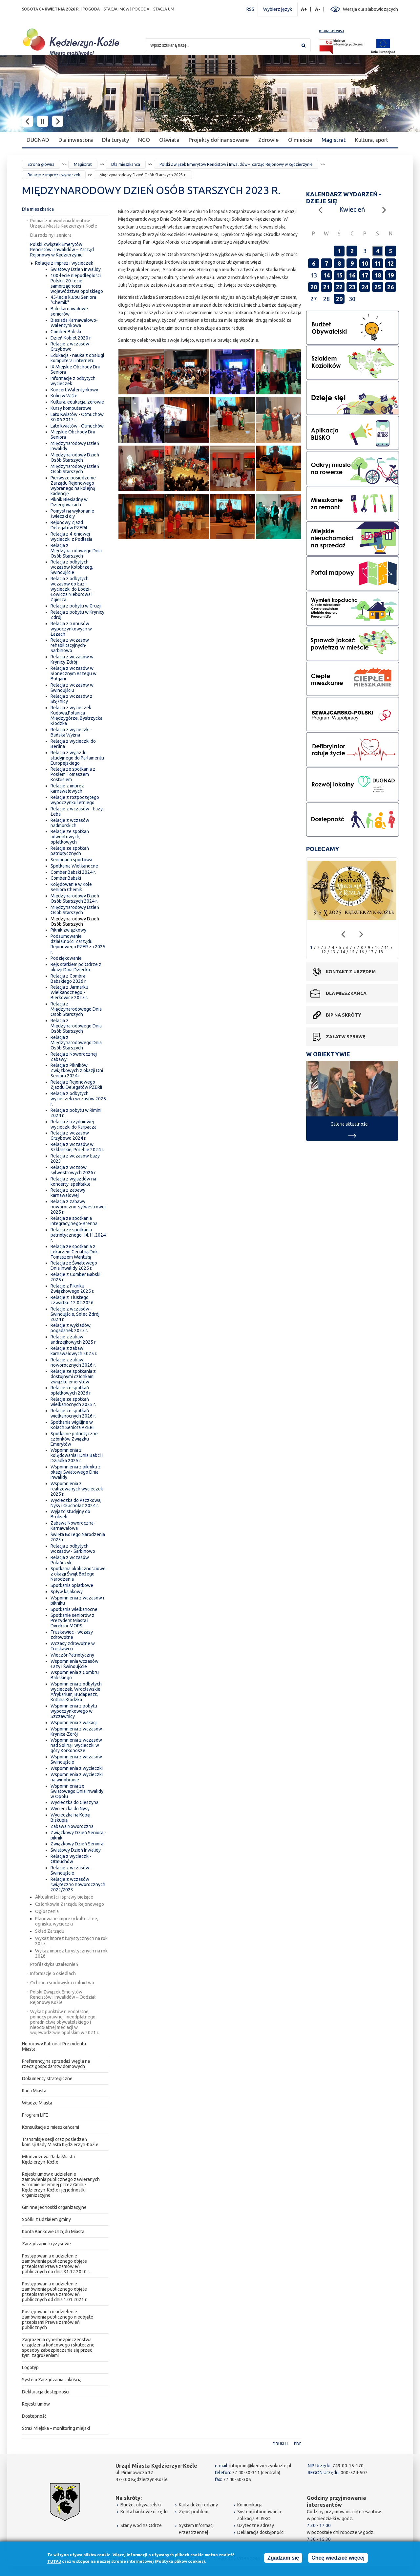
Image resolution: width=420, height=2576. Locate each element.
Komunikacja (249, 2504)
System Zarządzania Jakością (51, 2379)
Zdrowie (268, 140)
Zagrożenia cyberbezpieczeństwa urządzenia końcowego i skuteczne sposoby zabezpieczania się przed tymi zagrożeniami (58, 2347)
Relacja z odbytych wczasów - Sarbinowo (73, 1548)
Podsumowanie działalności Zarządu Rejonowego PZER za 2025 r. (78, 944)
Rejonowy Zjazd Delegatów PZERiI (69, 525)
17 (365, 275)
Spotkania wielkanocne (74, 1609)
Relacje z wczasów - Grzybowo (71, 346)
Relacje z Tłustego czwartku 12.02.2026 (72, 1300)
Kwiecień (352, 209)
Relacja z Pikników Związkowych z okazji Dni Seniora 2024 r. (77, 1070)
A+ (304, 9)
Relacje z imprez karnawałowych (67, 788)
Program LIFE (35, 2115)
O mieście (300, 140)
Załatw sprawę (345, 1036)
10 (365, 263)
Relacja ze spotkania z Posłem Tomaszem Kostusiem (73, 774)
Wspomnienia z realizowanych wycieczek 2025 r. (77, 1489)
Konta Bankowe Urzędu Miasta (53, 2231)
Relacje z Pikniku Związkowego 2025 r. (72, 1288)
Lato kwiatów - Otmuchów (77, 426)
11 (377, 263)
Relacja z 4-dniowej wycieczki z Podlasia (71, 536)
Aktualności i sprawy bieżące (64, 1897)
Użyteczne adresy (255, 2525)
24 (365, 287)
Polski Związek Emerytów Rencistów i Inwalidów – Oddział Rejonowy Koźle (62, 1997)
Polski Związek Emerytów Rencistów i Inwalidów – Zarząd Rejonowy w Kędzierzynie (236, 164)
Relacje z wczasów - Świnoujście (71, 1870)
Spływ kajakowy (67, 1591)
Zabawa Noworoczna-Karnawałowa (73, 1525)
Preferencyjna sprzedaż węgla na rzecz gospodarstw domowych (56, 2064)
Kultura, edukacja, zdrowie (77, 402)
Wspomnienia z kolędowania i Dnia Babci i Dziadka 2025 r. (77, 1455)
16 (352, 275)
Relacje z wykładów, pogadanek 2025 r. (71, 1328)
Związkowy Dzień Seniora (77, 1843)
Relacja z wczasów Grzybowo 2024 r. (70, 1135)
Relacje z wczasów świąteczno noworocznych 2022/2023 (78, 1884)
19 (390, 275)
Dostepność (34, 2416)
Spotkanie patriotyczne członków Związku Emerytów (74, 1439)
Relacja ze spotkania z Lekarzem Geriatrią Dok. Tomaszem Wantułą (75, 1252)
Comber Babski (66, 331)
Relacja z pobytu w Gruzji (76, 605)
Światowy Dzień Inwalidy (76, 269)
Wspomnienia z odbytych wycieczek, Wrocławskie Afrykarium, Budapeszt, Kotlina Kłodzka (76, 1691)
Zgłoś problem (193, 2511)
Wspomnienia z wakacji (74, 1722)
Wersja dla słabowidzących (370, 9)
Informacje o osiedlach (53, 1973)
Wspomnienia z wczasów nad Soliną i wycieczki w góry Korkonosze (76, 1745)
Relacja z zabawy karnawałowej (68, 1192)
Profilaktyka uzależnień (54, 1964)
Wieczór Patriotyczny (72, 1655)
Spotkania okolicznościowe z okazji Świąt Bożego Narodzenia (78, 1574)
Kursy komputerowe (71, 408)
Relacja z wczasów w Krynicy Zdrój (72, 659)
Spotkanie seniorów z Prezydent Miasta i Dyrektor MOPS (72, 1620)
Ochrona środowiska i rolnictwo (62, 1982)
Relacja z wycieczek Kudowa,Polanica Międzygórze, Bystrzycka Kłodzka (76, 715)
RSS (250, 9)
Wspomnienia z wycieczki (77, 1768)
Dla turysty (115, 140)
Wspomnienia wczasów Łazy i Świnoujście (74, 1664)
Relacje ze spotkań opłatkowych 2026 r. (71, 1390)
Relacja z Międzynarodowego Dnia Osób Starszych (76, 551)
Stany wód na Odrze (141, 2525)
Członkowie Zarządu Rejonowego (69, 1904)
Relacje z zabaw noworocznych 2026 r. (73, 1362)
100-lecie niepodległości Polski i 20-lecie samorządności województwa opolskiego (77, 283)
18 (377, 275)
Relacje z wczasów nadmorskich (70, 823)
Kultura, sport (371, 140)
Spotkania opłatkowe (72, 1585)
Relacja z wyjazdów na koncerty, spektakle (73, 1181)
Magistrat (334, 140)
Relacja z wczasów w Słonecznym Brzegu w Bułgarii (73, 673)
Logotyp (30, 2367)
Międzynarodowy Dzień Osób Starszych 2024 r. (75, 898)
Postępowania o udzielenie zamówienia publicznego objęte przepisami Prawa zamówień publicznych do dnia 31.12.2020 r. (56, 2263)
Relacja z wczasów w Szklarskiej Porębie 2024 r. (77, 1147)
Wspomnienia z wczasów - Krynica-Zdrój (78, 1731)
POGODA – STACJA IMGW (106, 9)
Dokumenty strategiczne (47, 2078)
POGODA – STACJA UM (153, 9)
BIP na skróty (343, 1015)
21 (326, 287)
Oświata (169, 140)
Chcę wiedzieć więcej (338, 2558)
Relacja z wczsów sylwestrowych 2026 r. (73, 1170)
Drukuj (280, 2444)
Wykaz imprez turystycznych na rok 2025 (71, 1941)
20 (313, 287)
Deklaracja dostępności (45, 2391)
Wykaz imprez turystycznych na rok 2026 (71, 1953)
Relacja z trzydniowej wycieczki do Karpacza (73, 1124)
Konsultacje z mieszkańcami (50, 2127)
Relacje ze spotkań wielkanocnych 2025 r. (73, 1402)
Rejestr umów (36, 2404)
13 (333, 952)
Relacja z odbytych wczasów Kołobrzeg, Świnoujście (72, 567)
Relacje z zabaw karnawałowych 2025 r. (74, 1351)
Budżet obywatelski (140, 2504)
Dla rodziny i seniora (51, 235)
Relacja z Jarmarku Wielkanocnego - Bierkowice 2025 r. (69, 992)
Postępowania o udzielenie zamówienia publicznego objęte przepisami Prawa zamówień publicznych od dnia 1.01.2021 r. (54, 2291)
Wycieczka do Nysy (70, 1808)
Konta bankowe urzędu (144, 2511)
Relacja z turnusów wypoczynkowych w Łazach (71, 629)
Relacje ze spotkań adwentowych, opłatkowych (70, 837)
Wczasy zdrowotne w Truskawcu (73, 1646)
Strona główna (41, 164)
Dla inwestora (75, 140)
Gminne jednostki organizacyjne (54, 2207)
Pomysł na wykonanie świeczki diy (72, 513)
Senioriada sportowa (71, 859)
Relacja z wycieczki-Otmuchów (71, 1859)
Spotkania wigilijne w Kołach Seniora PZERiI (72, 1425)
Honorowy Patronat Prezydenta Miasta (54, 2046)
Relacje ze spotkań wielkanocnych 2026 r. (73, 1413)
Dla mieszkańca (125, 164)
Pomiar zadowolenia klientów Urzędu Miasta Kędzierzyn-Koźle (63, 223)
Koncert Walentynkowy (74, 389)
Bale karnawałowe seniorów (69, 311)
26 (390, 287)
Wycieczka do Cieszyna (74, 1802)
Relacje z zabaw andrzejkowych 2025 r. (73, 1339)
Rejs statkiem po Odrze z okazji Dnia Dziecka (76, 967)
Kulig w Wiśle (64, 395)
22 (339, 287)
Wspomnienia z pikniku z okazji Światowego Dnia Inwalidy (76, 1472)
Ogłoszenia (47, 1911)
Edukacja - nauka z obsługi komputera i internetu (77, 358)
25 (377, 287)
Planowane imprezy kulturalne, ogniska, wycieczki (66, 1921)
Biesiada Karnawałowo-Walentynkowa (74, 323)
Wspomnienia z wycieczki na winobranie (77, 1777)
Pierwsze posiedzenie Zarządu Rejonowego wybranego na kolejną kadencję (73, 485)
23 (352, 287)
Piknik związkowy (68, 930)
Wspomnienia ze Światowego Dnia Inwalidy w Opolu (77, 1791)
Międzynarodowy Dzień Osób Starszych (75, 457)
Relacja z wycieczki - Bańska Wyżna (71, 732)
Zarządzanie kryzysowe (46, 2243)
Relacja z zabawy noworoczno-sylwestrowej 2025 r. (78, 1207)
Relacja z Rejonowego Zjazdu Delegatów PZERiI (76, 1084)
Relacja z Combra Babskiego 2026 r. (69, 978)
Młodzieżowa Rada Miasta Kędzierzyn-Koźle (48, 2159)
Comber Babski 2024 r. (73, 872)
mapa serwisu (331, 31)
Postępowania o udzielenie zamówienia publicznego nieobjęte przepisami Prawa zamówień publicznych (57, 2319)
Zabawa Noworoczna (72, 1826)
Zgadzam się (283, 2558)
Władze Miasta (37, 2102)
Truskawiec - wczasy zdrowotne (72, 1634)
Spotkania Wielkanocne (74, 866)
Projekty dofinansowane (219, 140)
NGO (144, 140)
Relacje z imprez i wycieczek (54, 175)
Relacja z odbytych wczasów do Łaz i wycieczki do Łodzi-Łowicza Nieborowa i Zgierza (72, 589)
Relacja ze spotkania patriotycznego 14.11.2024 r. (78, 1235)
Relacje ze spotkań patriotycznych (70, 851)
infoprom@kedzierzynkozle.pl (260, 2465)
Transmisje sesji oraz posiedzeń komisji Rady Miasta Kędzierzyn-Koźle (60, 2142)
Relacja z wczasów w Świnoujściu (72, 687)
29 (339, 299)
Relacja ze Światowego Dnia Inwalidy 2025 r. (74, 1265)
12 (390, 263)
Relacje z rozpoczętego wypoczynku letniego (75, 800)
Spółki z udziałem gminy (46, 2219)
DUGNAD (38, 140)
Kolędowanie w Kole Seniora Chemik (71, 887)
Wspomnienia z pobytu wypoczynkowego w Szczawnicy (74, 1711)
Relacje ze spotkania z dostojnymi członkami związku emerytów (73, 1376)
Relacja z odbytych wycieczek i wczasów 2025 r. (78, 1099)
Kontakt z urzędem (351, 971)
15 (339, 275)
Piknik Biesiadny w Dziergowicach (69, 502)
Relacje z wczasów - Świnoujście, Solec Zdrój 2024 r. (75, 1314)
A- (318, 9)
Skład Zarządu (49, 1931)
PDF (297, 2444)
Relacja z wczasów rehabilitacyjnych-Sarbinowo (70, 645)
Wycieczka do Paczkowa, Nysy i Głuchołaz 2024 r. (76, 1503)
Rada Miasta (34, 2090)
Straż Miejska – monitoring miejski (56, 2428)
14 (326, 275)
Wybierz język (277, 9)
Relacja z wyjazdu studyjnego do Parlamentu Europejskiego (77, 758)
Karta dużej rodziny (198, 2504)
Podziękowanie (66, 958)
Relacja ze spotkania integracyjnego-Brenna (74, 1221)
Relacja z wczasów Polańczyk (70, 1560)
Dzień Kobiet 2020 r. (71, 338)
